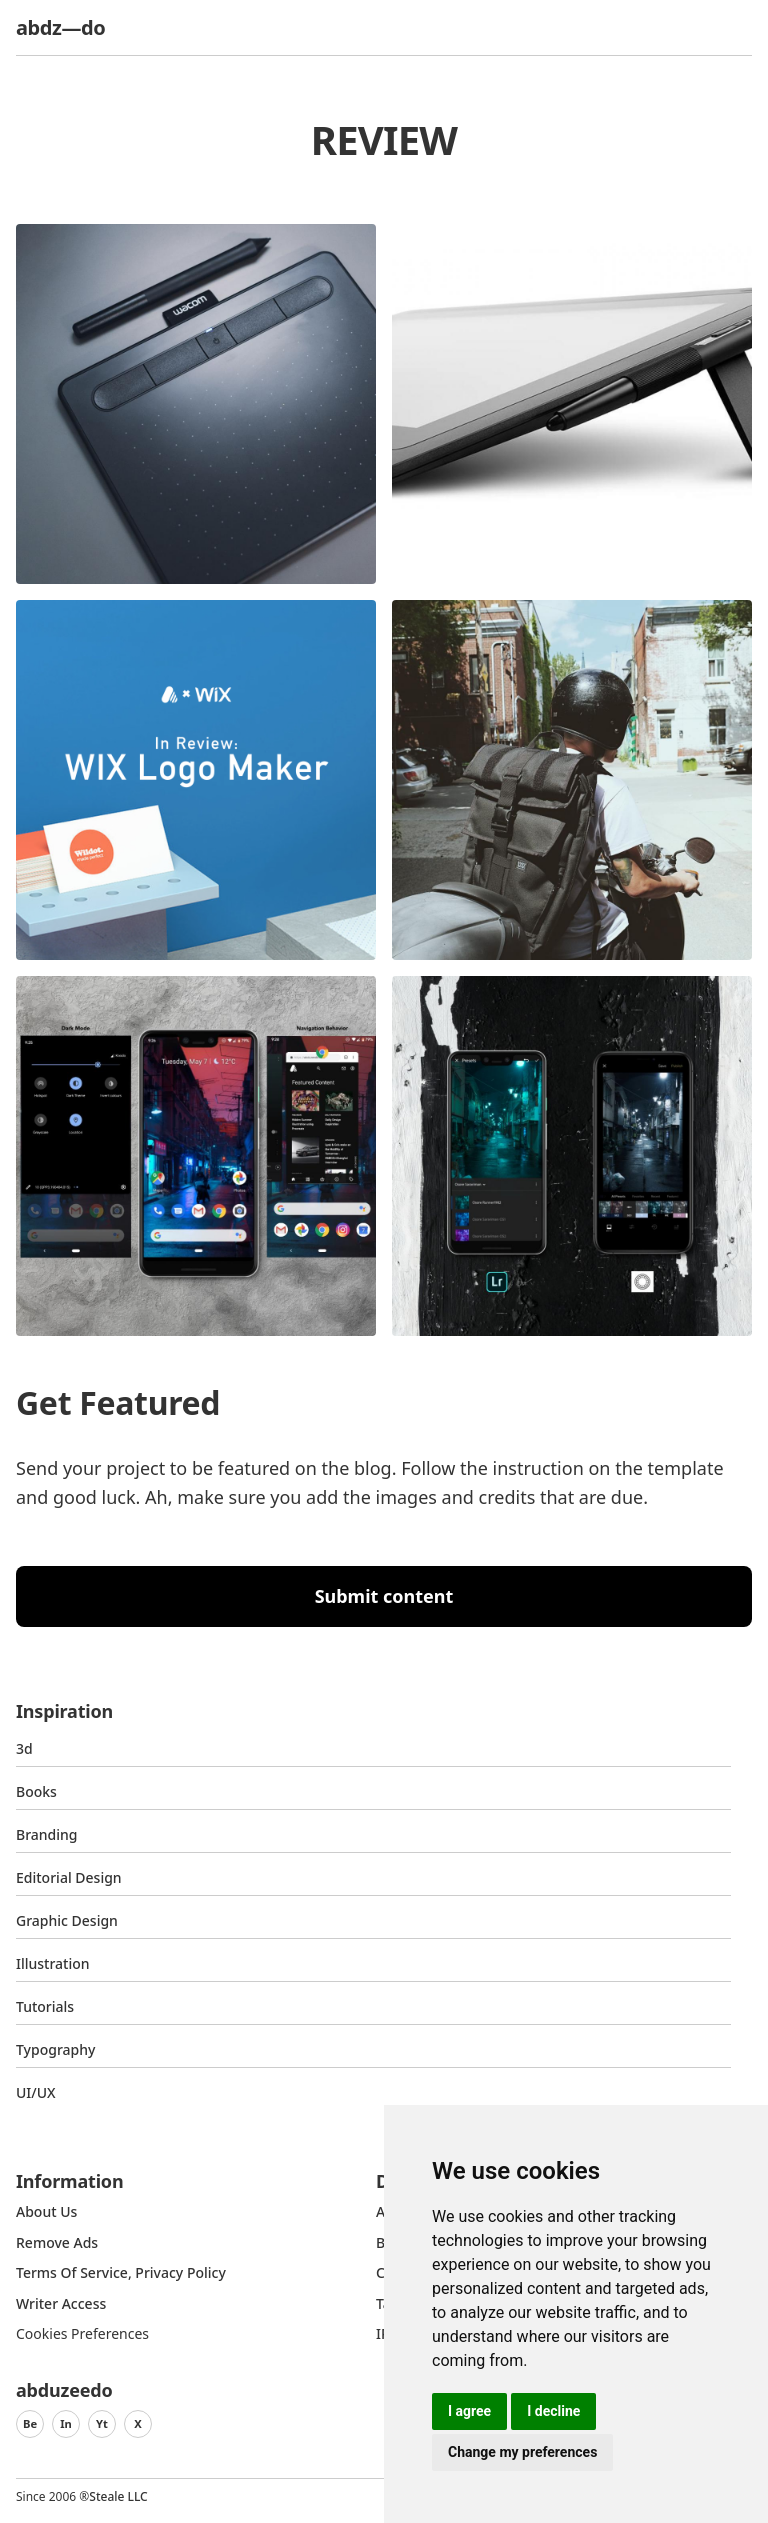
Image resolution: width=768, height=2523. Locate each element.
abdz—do (60, 27)
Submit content (384, 1596)
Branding (47, 1834)
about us (46, 2211)
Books (36, 1791)
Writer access (61, 2303)
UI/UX (36, 2092)
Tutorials (45, 2006)
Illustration (53, 1963)
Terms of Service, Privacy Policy (121, 2272)
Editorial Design (69, 1877)
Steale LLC (118, 2496)
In (66, 2423)
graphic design (67, 1920)
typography (55, 2049)
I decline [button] (553, 2411)
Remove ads (57, 2242)
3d (24, 1748)
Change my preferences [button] (522, 2452)
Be (30, 2423)
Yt (102, 2423)
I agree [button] (469, 2411)
